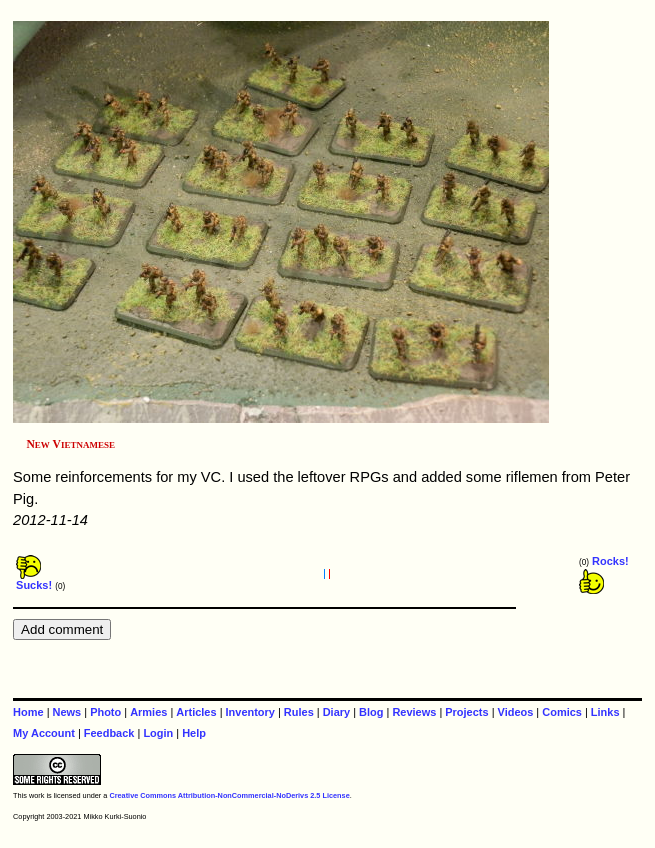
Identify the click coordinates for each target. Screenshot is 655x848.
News (67, 712)
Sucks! (34, 580)
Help (194, 733)
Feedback (109, 733)
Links (605, 712)
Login (158, 733)
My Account (44, 733)
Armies (148, 712)
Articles (196, 712)
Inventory (250, 712)
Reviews (414, 712)
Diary (336, 712)
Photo (105, 712)
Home (28, 712)
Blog (371, 712)
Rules (299, 712)
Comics (562, 712)
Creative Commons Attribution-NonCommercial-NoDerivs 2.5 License (229, 795)
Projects (466, 712)
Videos (516, 712)
